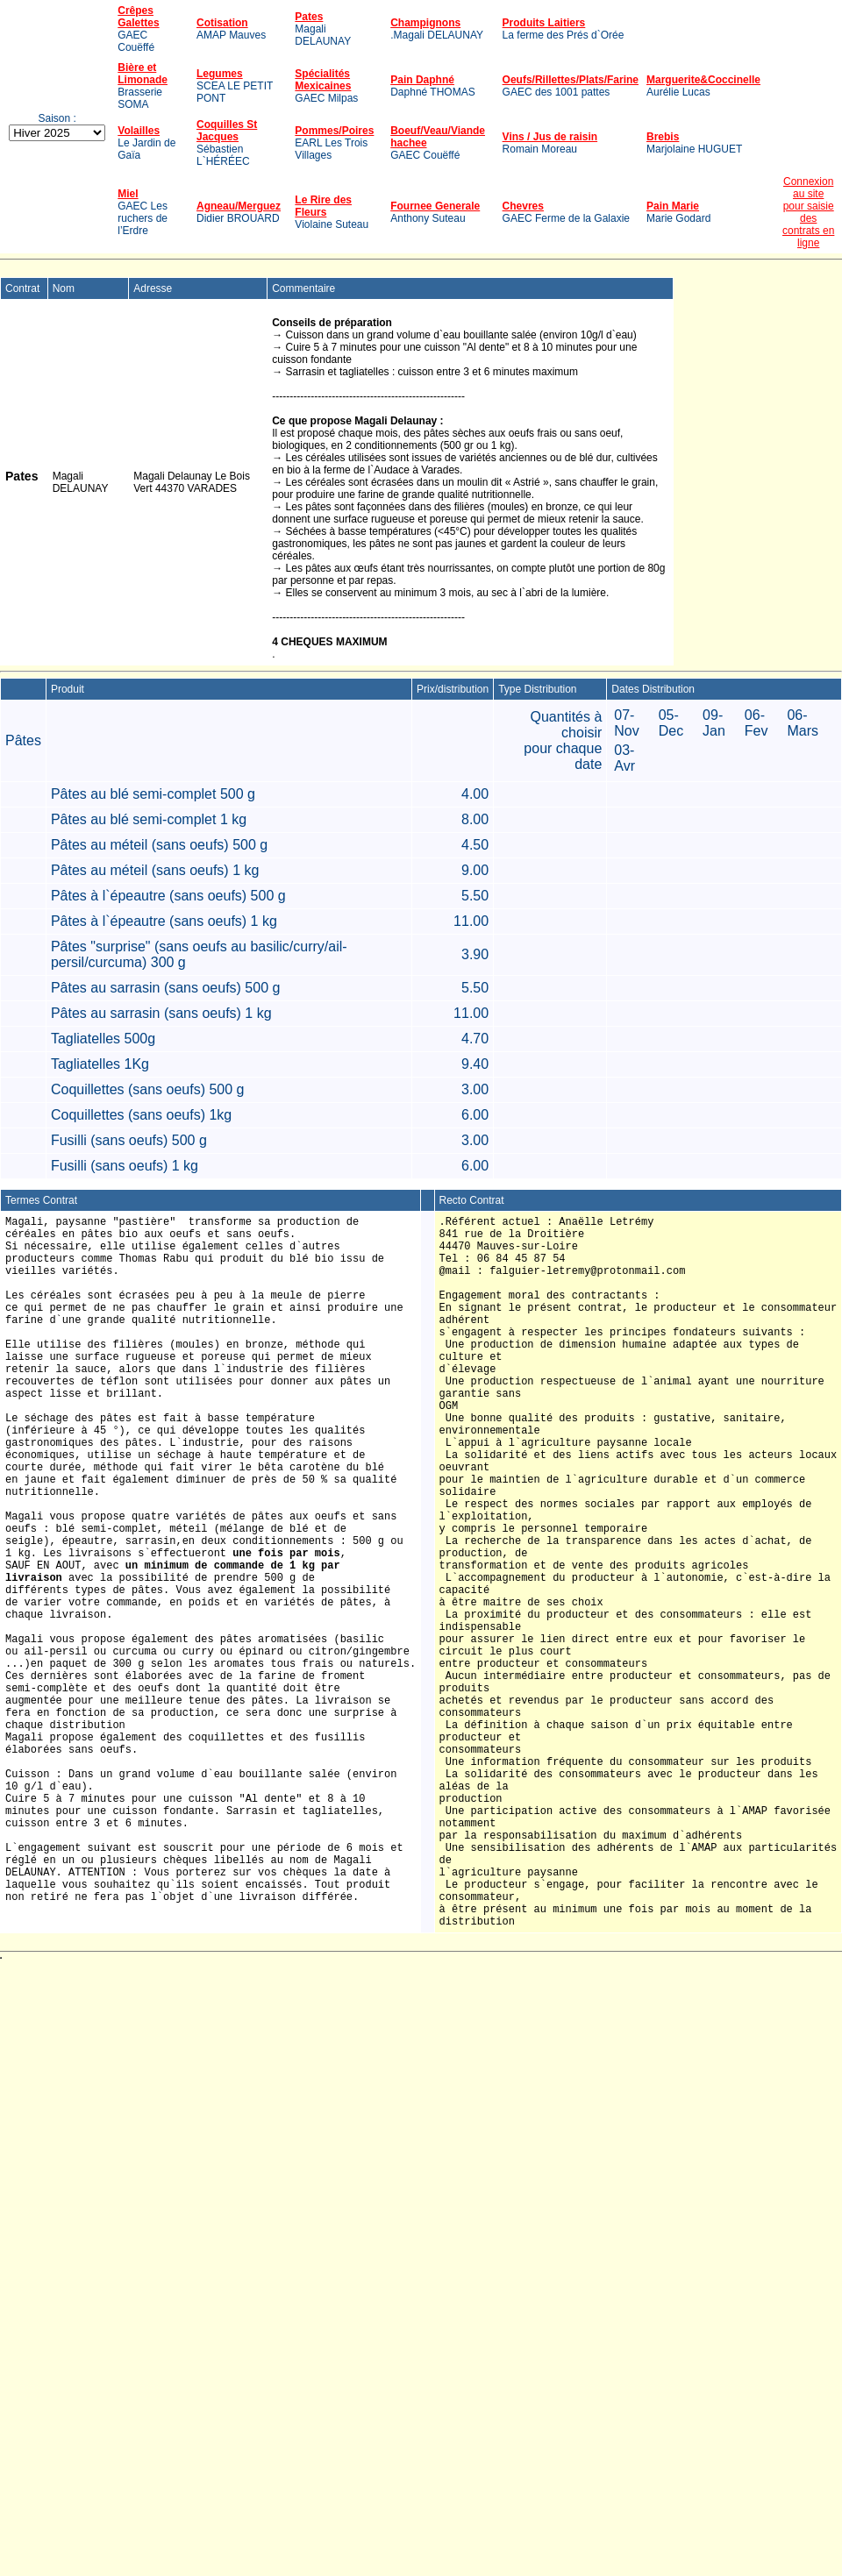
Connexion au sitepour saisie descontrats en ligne (808, 212)
